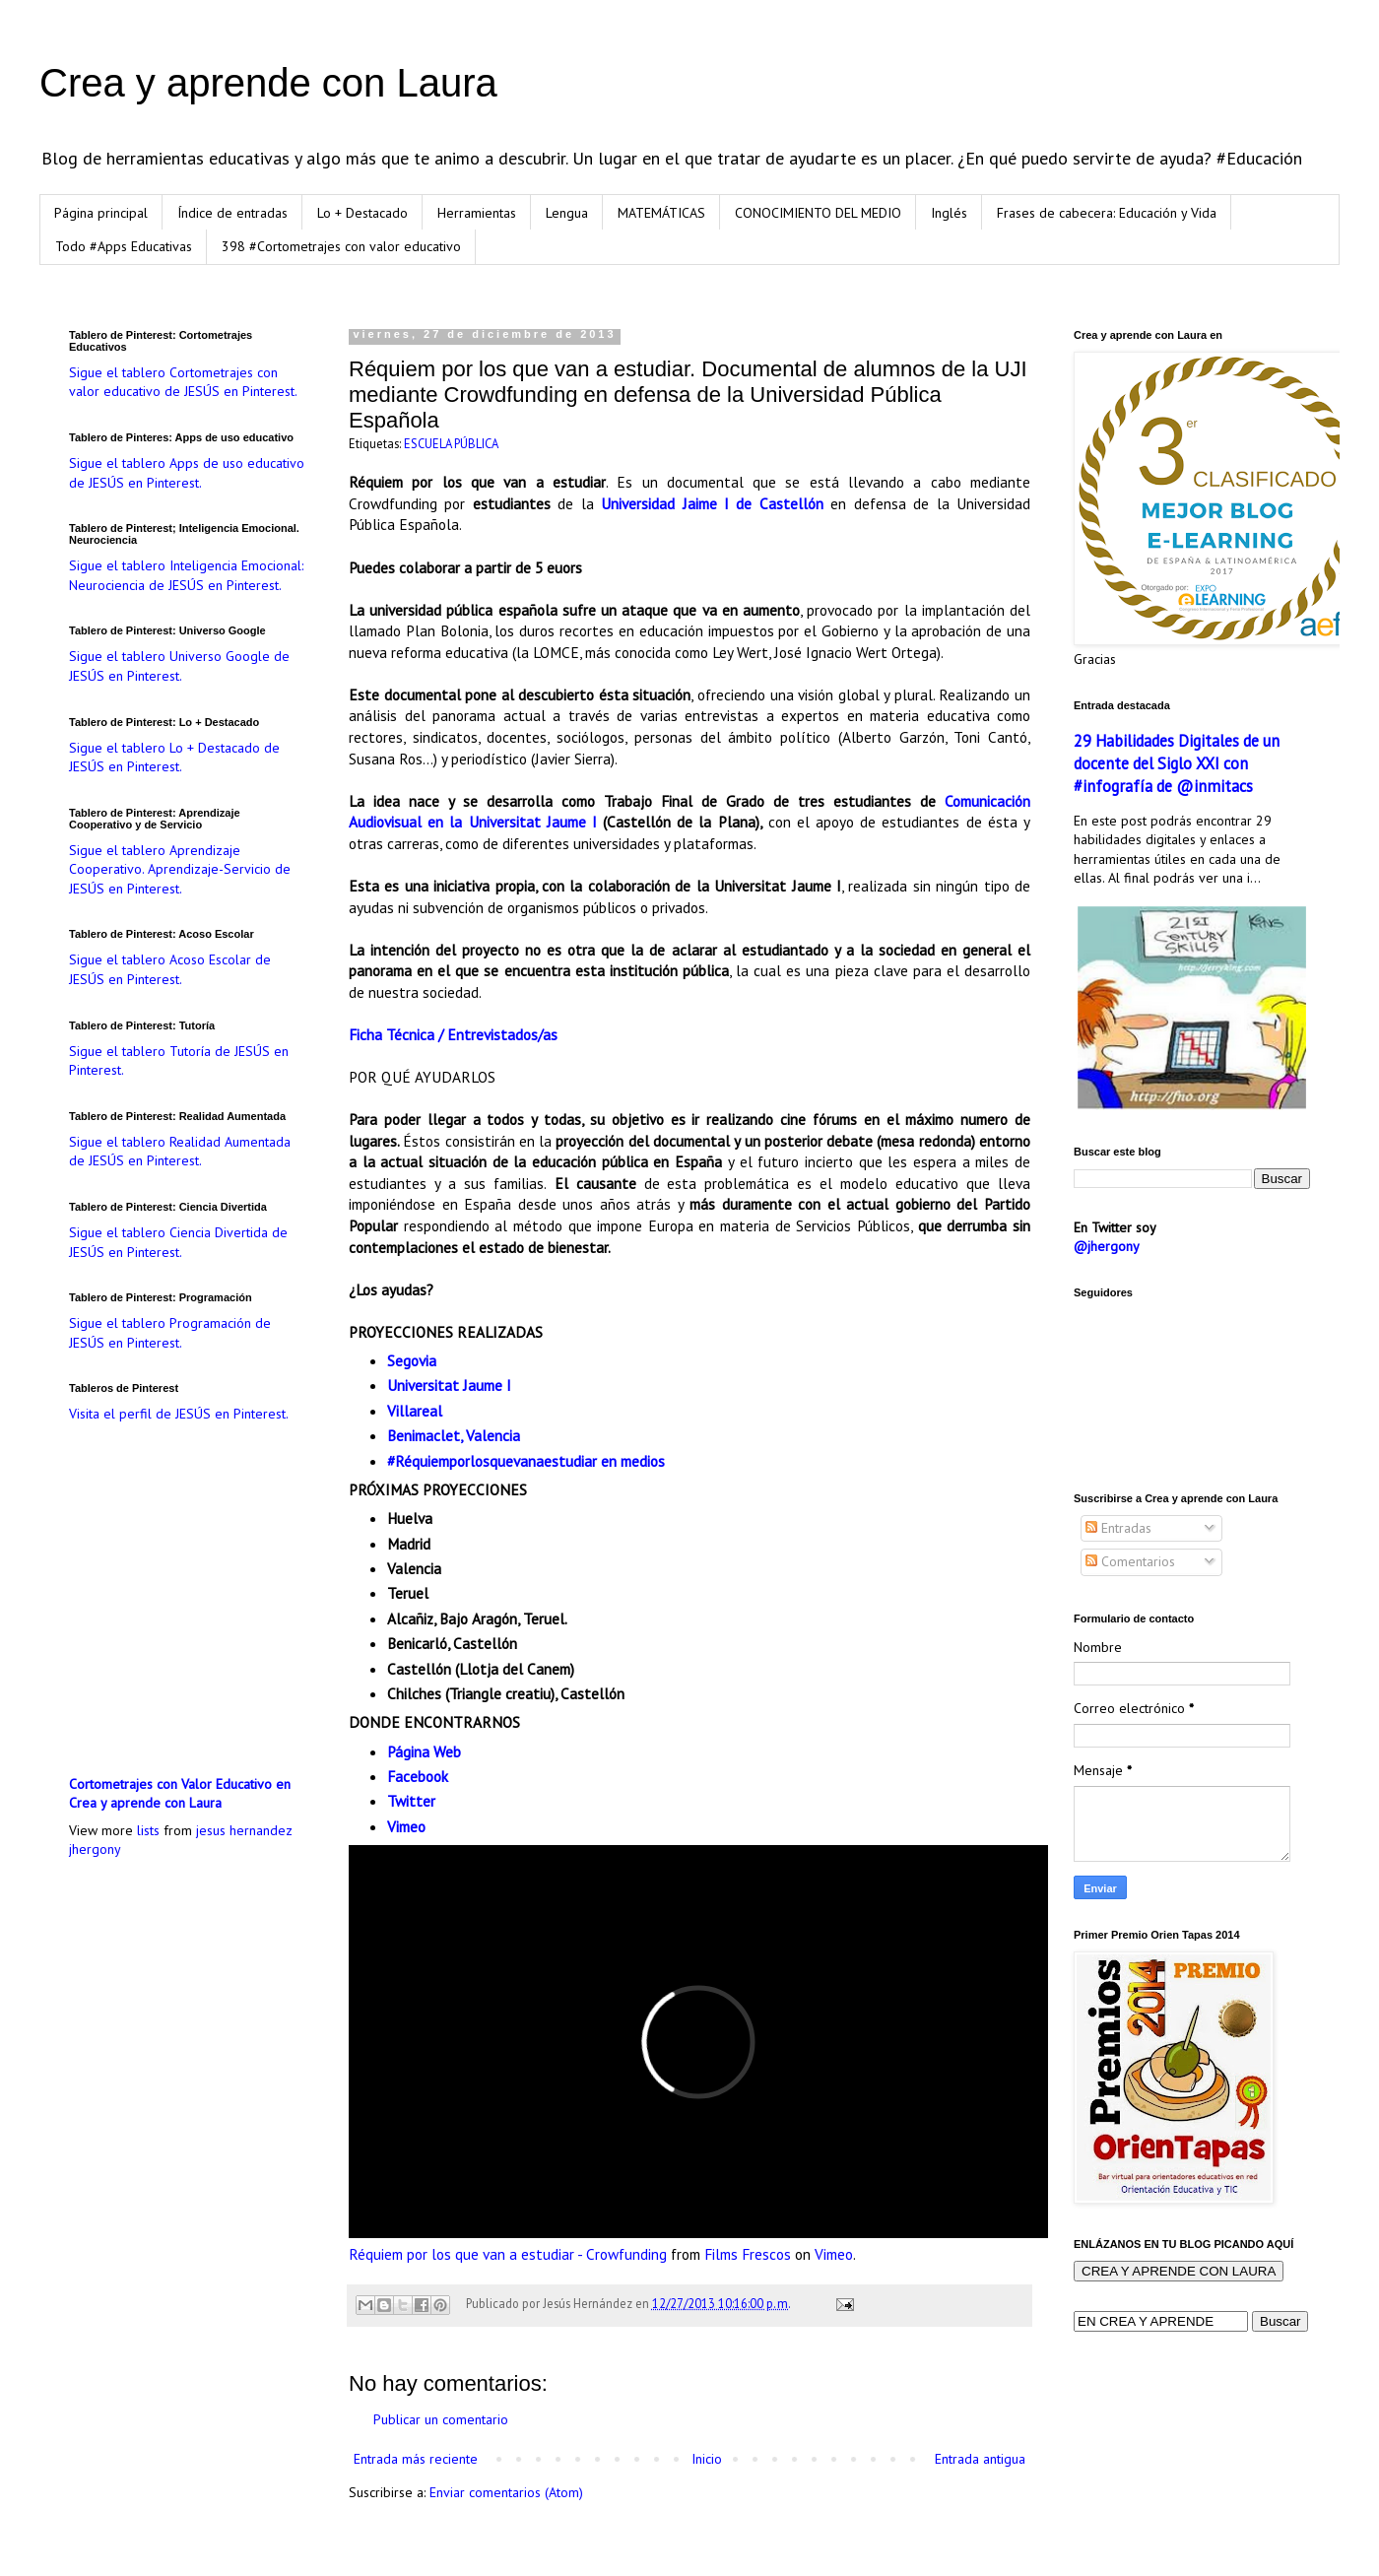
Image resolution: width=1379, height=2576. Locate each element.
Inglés (949, 213)
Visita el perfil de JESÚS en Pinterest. (179, 1413)
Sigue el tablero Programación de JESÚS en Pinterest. (170, 1333)
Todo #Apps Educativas (123, 246)
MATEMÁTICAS (661, 213)
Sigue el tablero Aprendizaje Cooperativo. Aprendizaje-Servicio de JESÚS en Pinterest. (180, 869)
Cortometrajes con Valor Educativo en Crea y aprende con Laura (180, 1794)
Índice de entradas (232, 213)
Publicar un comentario (440, 2419)
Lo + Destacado (362, 213)
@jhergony (1107, 1246)
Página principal (101, 213)
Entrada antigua (980, 2459)
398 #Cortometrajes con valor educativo (341, 246)
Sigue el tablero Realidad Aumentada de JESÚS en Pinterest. (180, 1151)
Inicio (706, 2459)
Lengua (567, 213)
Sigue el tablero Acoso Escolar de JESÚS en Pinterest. (170, 969)
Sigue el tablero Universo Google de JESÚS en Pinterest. (179, 666)
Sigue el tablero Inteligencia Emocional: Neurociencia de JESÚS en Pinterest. (186, 575)
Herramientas (476, 213)
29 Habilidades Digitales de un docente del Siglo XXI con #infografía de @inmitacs (1177, 763)
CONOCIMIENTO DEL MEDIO (818, 213)
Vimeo (834, 2254)
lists (148, 1830)
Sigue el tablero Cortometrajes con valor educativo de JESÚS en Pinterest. (183, 382)
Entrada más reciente (416, 2459)
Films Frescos (747, 2254)
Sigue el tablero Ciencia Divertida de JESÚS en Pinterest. (178, 1242)
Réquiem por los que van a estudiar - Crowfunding (508, 2254)
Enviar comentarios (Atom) (506, 2492)
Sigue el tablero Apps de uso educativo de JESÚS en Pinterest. (186, 473)
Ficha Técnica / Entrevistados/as (453, 1034)
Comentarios (1130, 1561)
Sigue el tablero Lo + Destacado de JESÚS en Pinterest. (174, 757)
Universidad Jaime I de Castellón (712, 503)
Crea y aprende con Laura (268, 82)
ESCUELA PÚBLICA (451, 443)
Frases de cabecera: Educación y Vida (1106, 213)
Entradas (1118, 1528)
